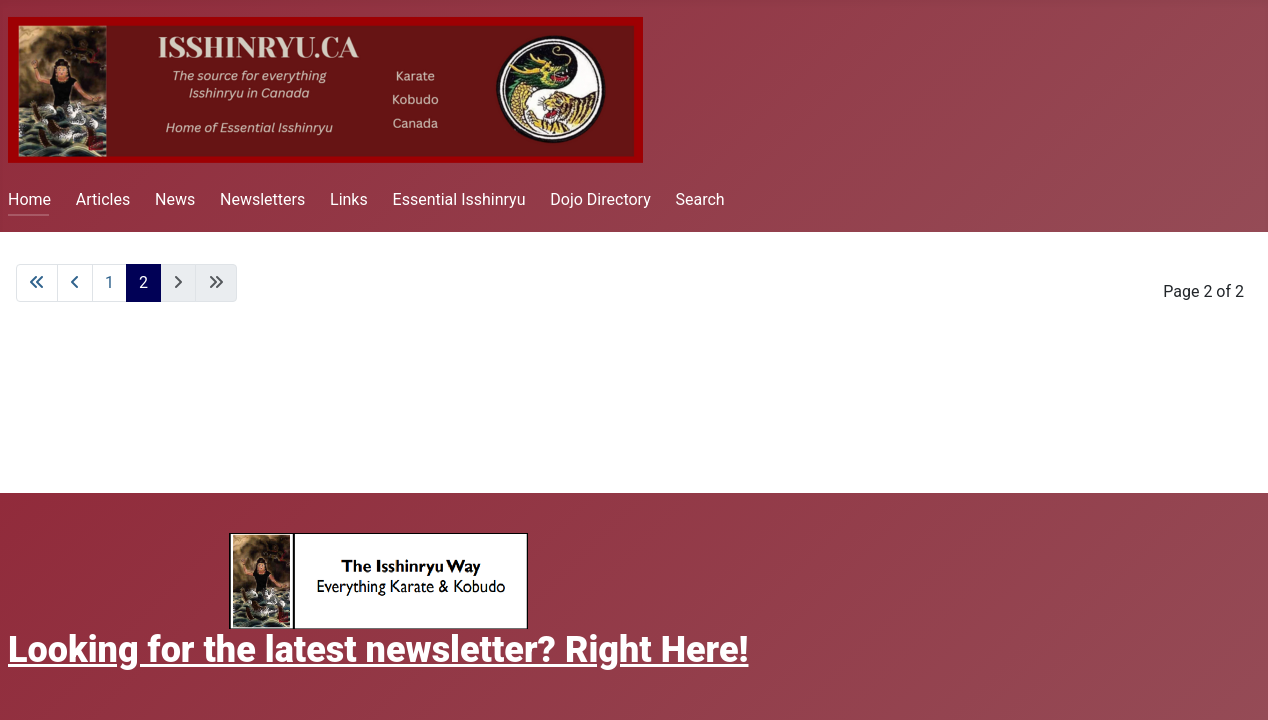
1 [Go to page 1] (109, 282)
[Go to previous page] (75, 283)
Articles (103, 199)
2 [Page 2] (143, 282)
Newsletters (262, 199)
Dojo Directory (600, 199)
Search (700, 199)
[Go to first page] (37, 283)
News (175, 199)
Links (349, 199)
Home (29, 199)
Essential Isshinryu (459, 199)
